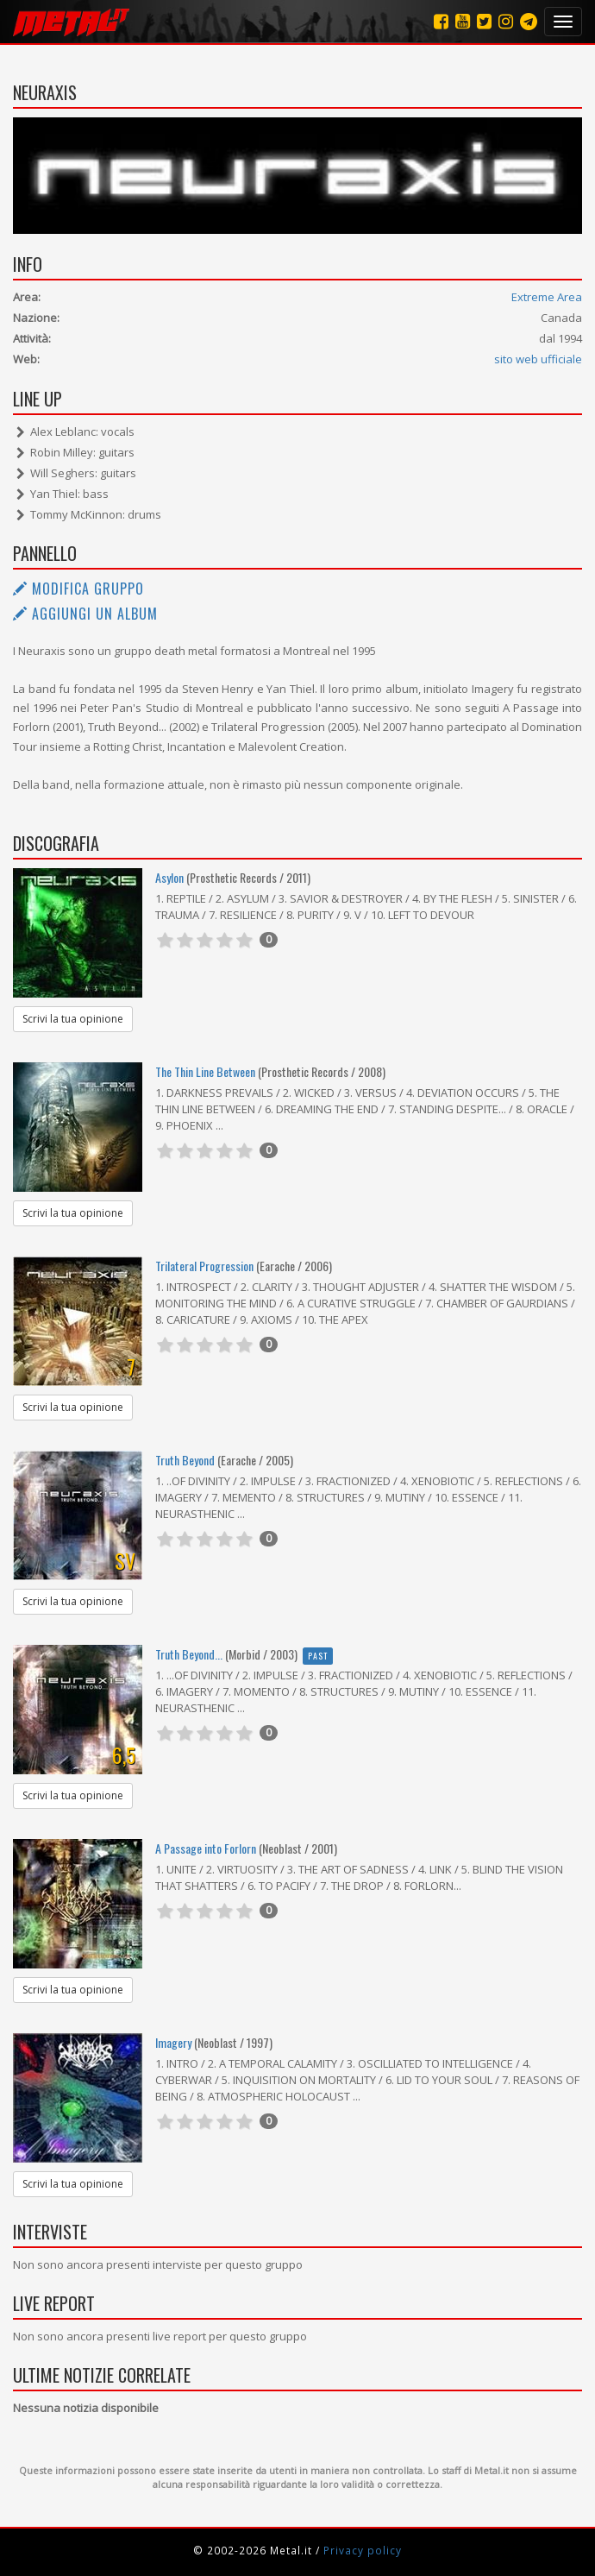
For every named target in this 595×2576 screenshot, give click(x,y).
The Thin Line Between (205, 1071)
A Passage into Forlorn (205, 1848)
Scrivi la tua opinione (72, 1018)
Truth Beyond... (188, 1654)
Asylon (169, 877)
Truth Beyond (185, 1460)
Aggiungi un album (85, 613)
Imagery (173, 2042)
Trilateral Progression (204, 1266)
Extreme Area (546, 297)
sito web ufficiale (538, 359)
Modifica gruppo (78, 588)
